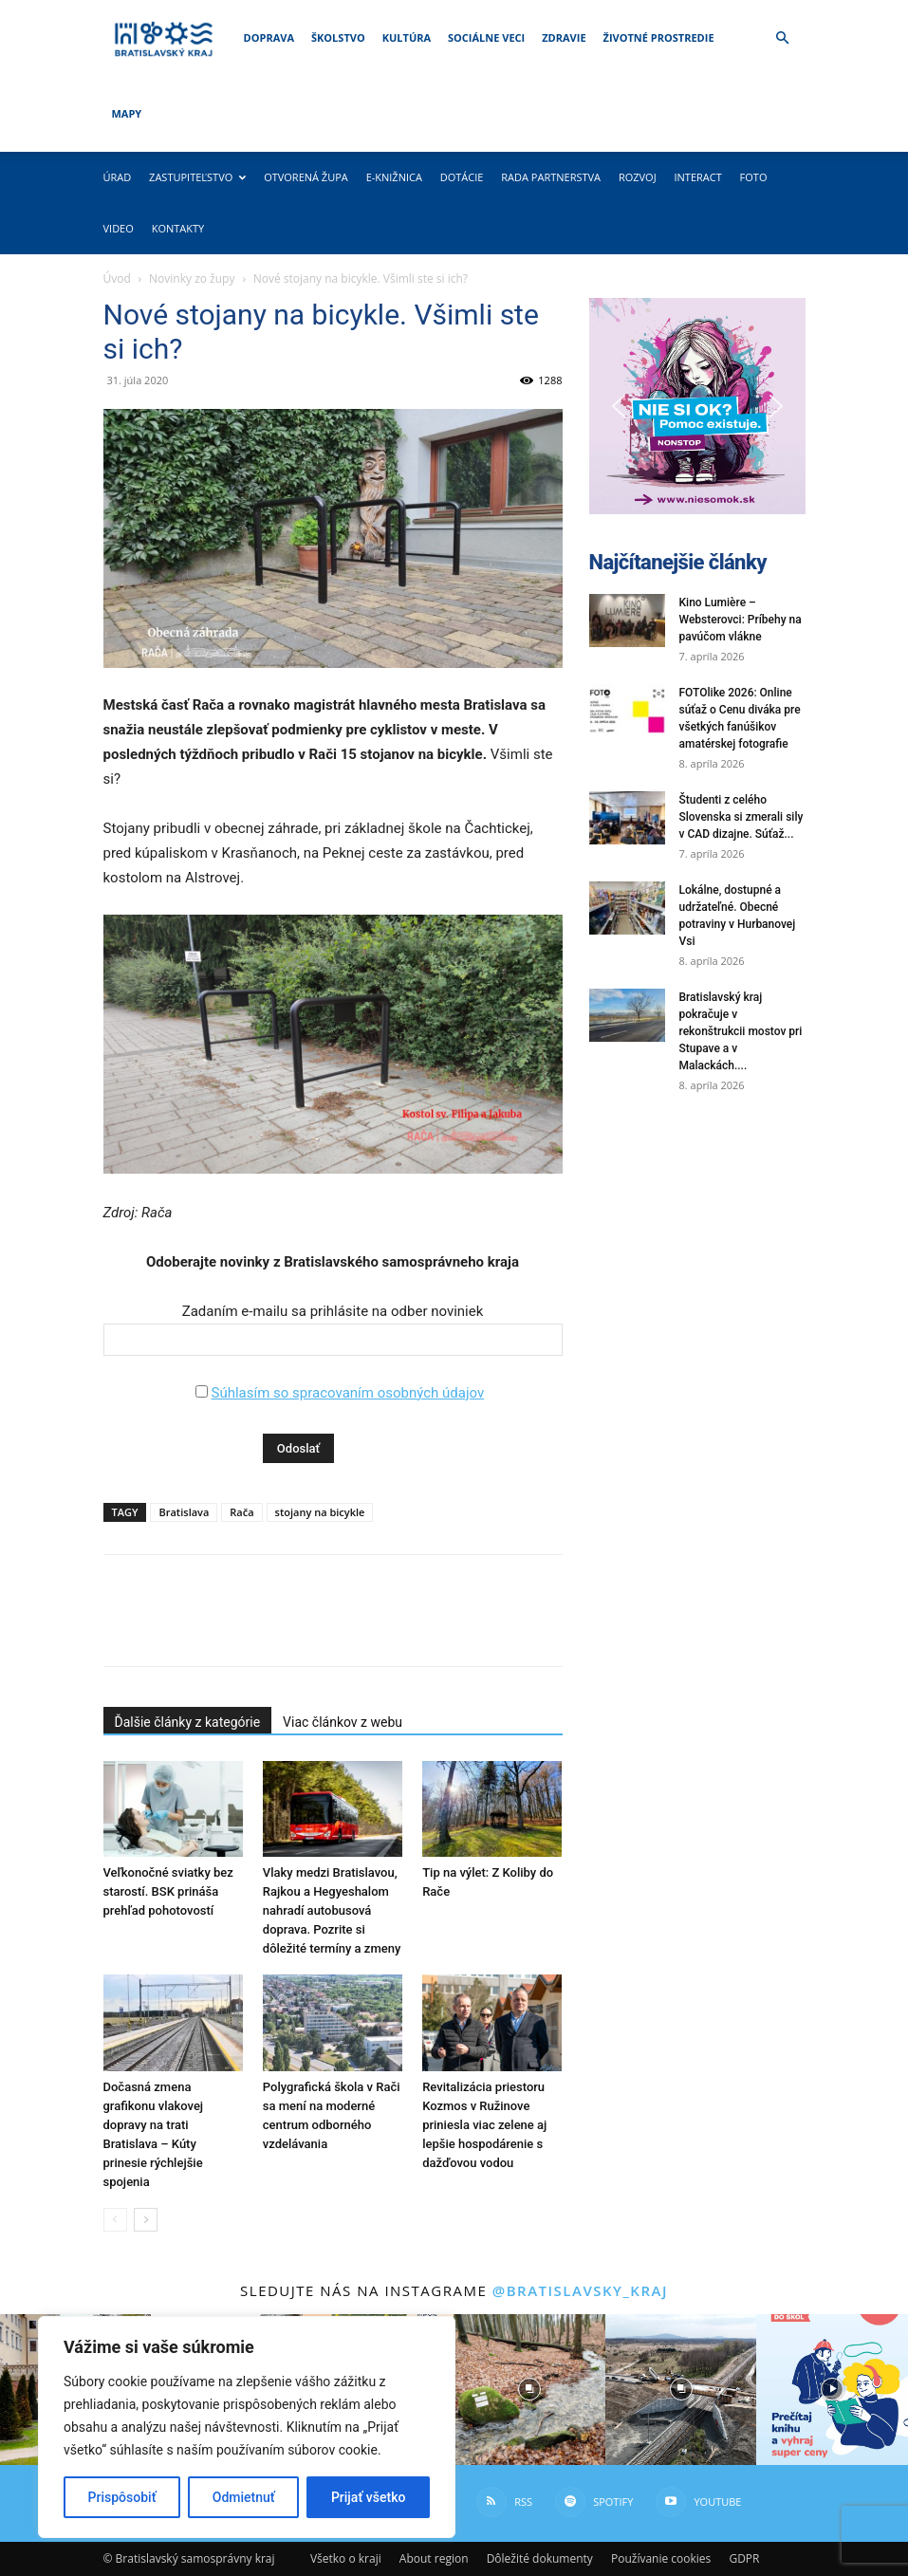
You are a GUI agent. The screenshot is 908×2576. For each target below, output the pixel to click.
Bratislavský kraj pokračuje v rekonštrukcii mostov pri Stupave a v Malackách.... (741, 1031)
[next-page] (146, 2220)
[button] (783, 38)
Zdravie (563, 37)
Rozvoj (638, 177)
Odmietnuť (244, 2497)
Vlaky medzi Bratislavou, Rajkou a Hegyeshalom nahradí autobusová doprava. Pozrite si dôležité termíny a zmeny (331, 1910)
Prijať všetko (368, 2497)
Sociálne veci (486, 37)
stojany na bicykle (320, 1512)
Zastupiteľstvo (197, 177)
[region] (246, 2427)
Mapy (127, 113)
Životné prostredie (658, 37)
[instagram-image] (529, 2389)
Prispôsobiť (122, 2497)
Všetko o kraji (345, 2558)
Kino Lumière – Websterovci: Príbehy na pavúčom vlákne (740, 619)
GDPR (744, 2558)
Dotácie (462, 177)
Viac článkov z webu (342, 1722)
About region (434, 2558)
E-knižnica (394, 177)
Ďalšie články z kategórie (188, 1722)
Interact (697, 177)
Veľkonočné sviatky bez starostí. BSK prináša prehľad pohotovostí (168, 1891)
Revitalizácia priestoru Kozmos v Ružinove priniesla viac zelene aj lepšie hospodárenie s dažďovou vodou (484, 2125)
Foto (754, 177)
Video (118, 228)
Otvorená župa (306, 177)
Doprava (269, 37)
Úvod (117, 278)
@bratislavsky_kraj (580, 2290)
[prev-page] (115, 2220)
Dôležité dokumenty (540, 2558)
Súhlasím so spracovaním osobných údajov (347, 1392)
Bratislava (183, 1512)
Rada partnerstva (551, 177)
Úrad (117, 177)
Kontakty (178, 228)
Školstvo (338, 37)
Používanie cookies (661, 2558)
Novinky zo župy (191, 278)
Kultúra (406, 37)
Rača (241, 1512)
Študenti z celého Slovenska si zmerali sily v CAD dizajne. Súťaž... (741, 817)
